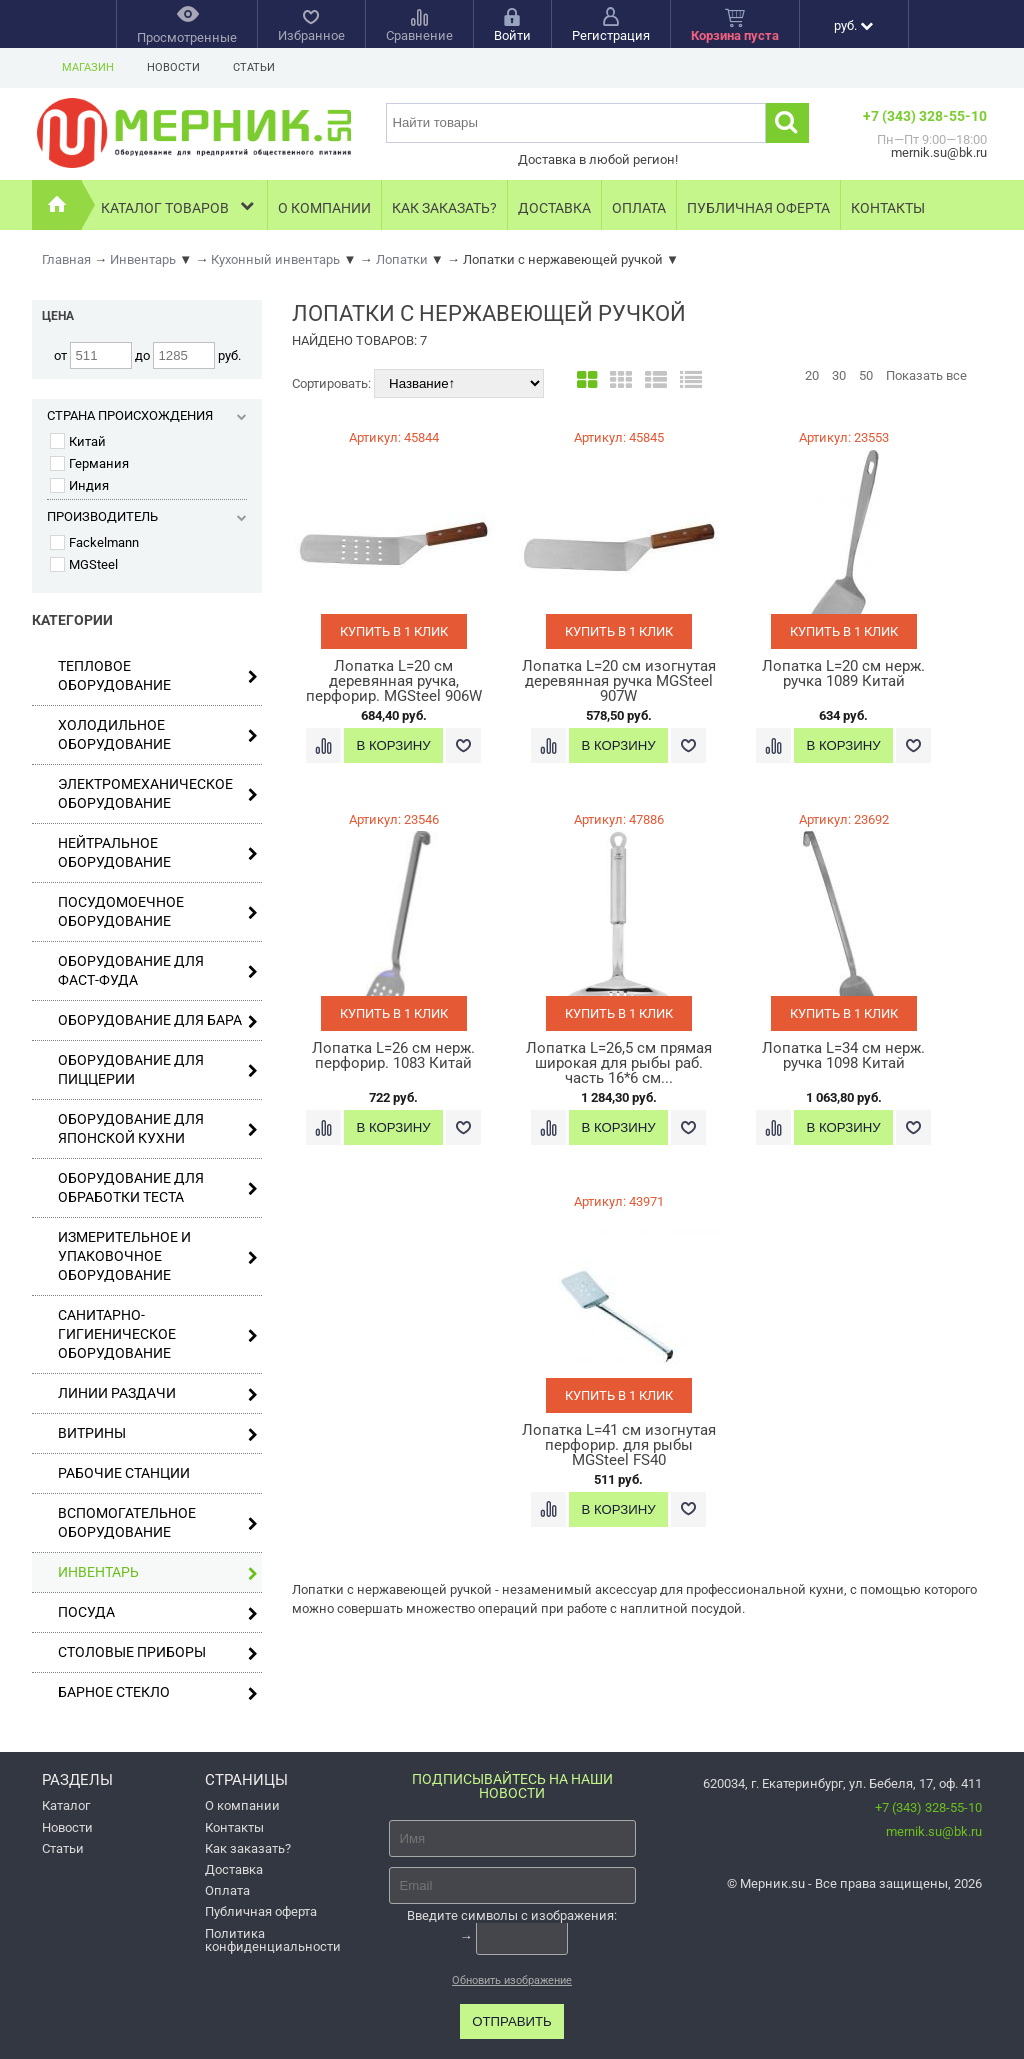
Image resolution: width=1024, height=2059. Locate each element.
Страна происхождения (147, 415)
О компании (324, 208)
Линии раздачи (158, 1393)
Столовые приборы (158, 1652)
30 (839, 375)
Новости (173, 67)
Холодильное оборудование (158, 734)
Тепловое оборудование (158, 675)
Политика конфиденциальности (273, 1940)
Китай (78, 441)
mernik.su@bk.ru (934, 1831)
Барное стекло (158, 1692)
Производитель (147, 516)
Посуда (158, 1612)
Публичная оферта (758, 208)
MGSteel (84, 564)
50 (866, 375)
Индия (79, 485)
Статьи (254, 67)
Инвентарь (158, 1572)
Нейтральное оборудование (158, 852)
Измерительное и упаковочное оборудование (158, 1256)
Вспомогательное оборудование (158, 1522)
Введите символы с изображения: (512, 1915)
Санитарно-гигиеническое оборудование (158, 1334)
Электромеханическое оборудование (158, 793)
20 (812, 375)
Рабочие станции (124, 1473)
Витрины (158, 1433)
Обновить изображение (512, 1980)
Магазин (88, 67)
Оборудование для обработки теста (158, 1187)
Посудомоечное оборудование (158, 911)
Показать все (926, 375)
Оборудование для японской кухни (158, 1128)
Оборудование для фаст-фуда (158, 970)
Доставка (554, 208)
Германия (89, 463)
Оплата (639, 208)
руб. (853, 25)
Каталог (66, 1805)
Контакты (888, 208)
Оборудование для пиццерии (158, 1069)
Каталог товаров (179, 205)
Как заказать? (444, 208)
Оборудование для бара (158, 1020)
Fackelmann (94, 542)
